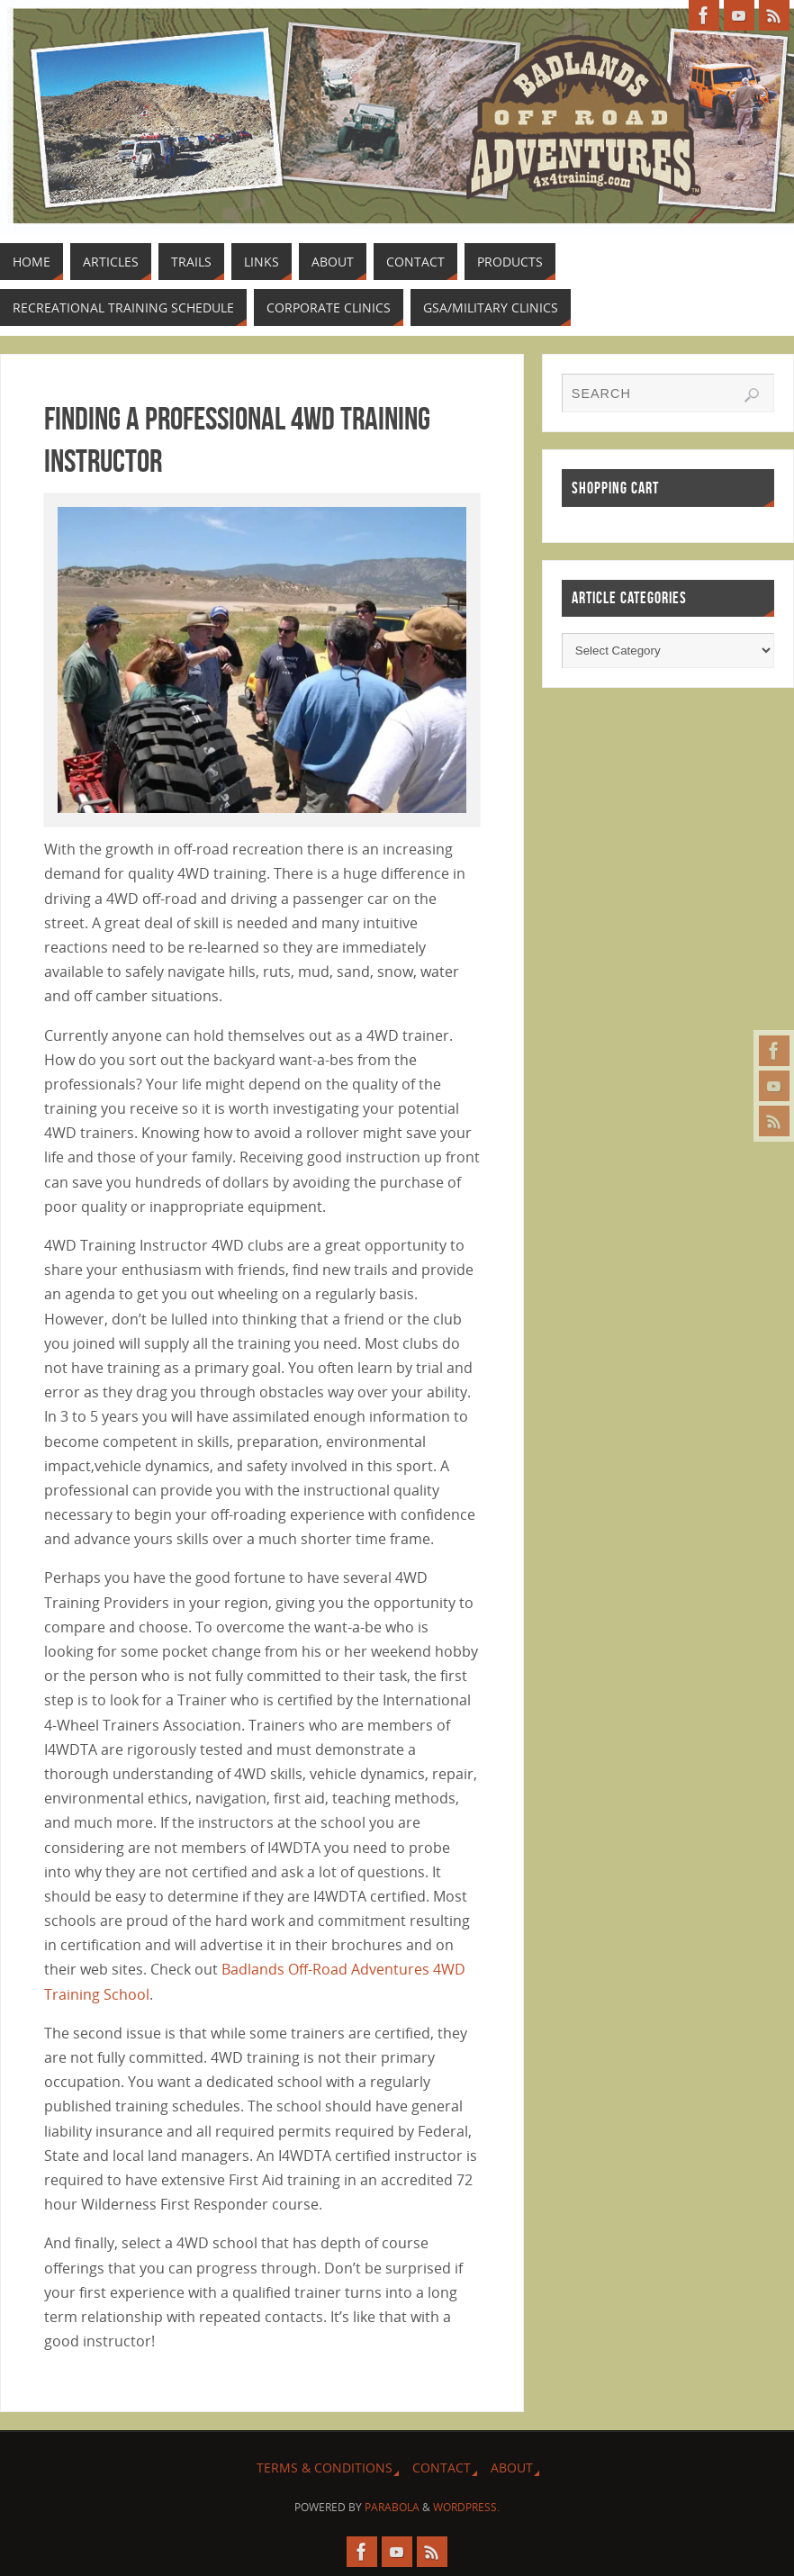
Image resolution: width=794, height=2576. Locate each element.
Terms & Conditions (324, 2467)
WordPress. (466, 2507)
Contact (441, 2467)
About (512, 2467)
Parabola (392, 2507)
